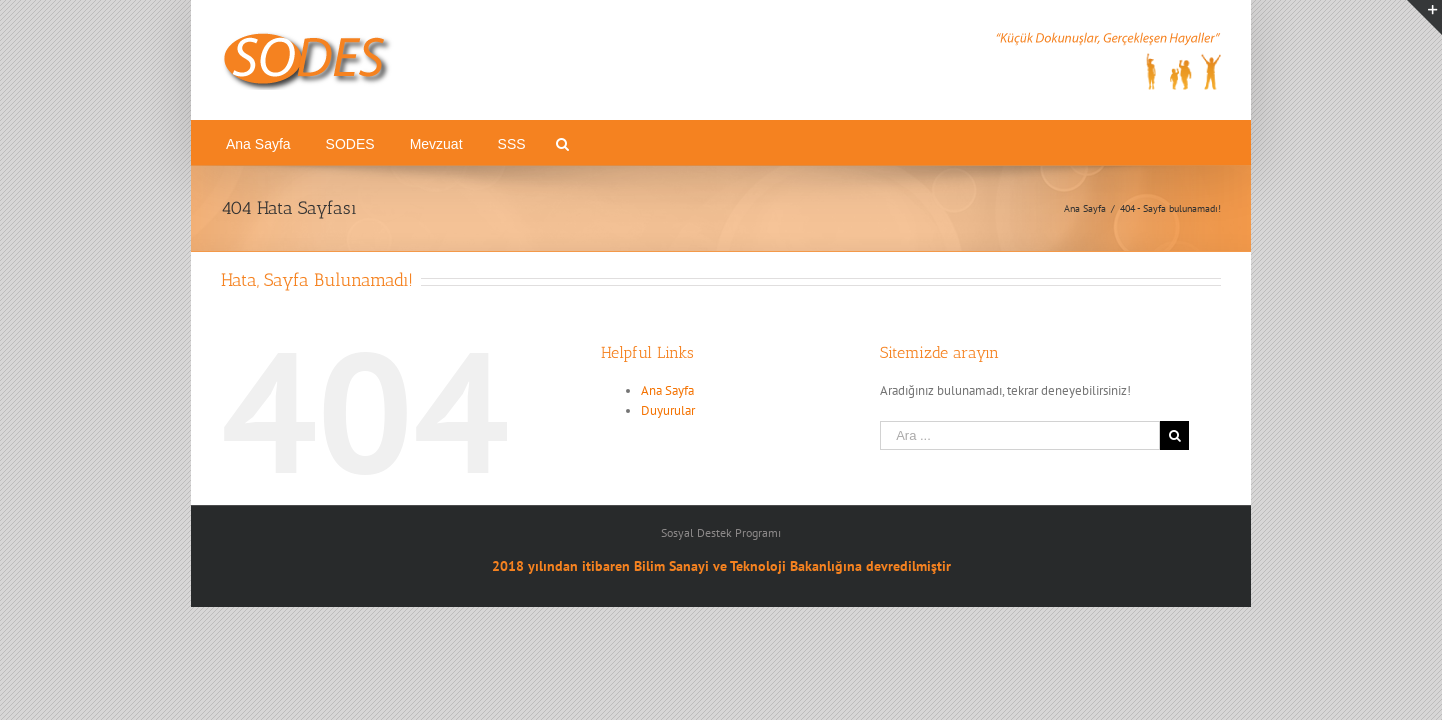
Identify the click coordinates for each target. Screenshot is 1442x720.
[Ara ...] (1020, 435)
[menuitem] (279, 142)
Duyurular (668, 410)
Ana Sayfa (667, 390)
